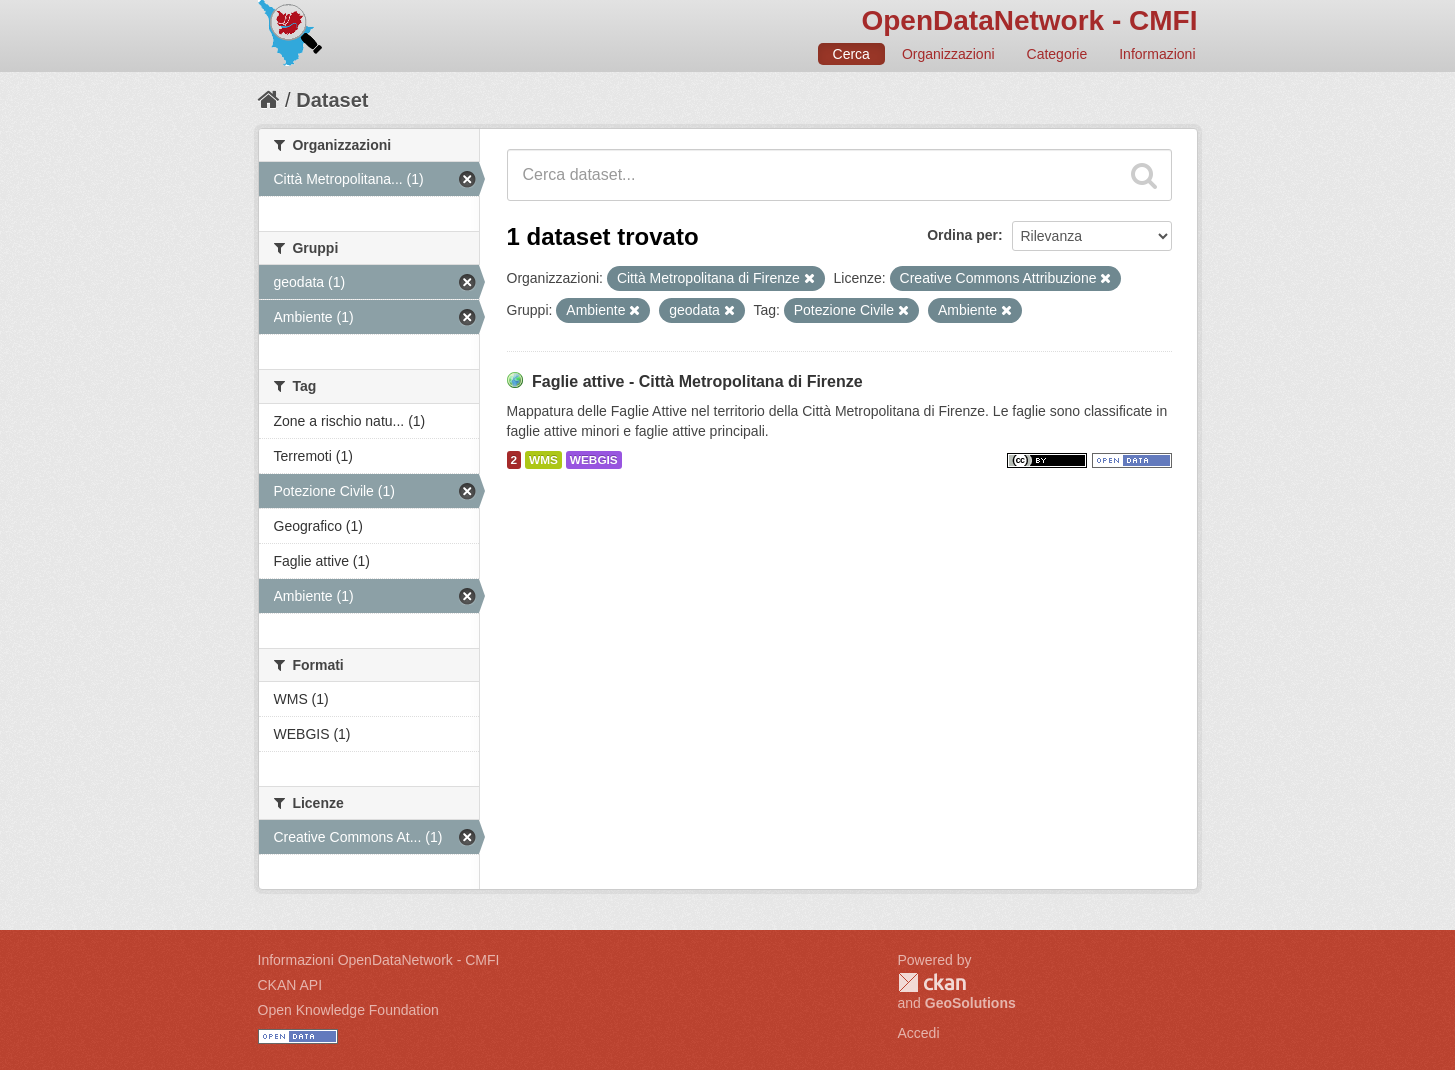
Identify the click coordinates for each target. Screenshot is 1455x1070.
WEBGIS (594, 460)
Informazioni (1157, 54)
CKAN (932, 982)
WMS (543, 460)
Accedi (919, 1033)
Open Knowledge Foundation (348, 1010)
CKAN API (290, 985)
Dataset (332, 100)
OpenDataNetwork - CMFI (1029, 20)
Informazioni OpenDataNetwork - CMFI (379, 960)
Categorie (1057, 54)
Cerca (851, 54)
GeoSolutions (970, 1003)
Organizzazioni (948, 54)
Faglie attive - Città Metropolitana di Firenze (697, 381)
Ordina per (962, 235)
